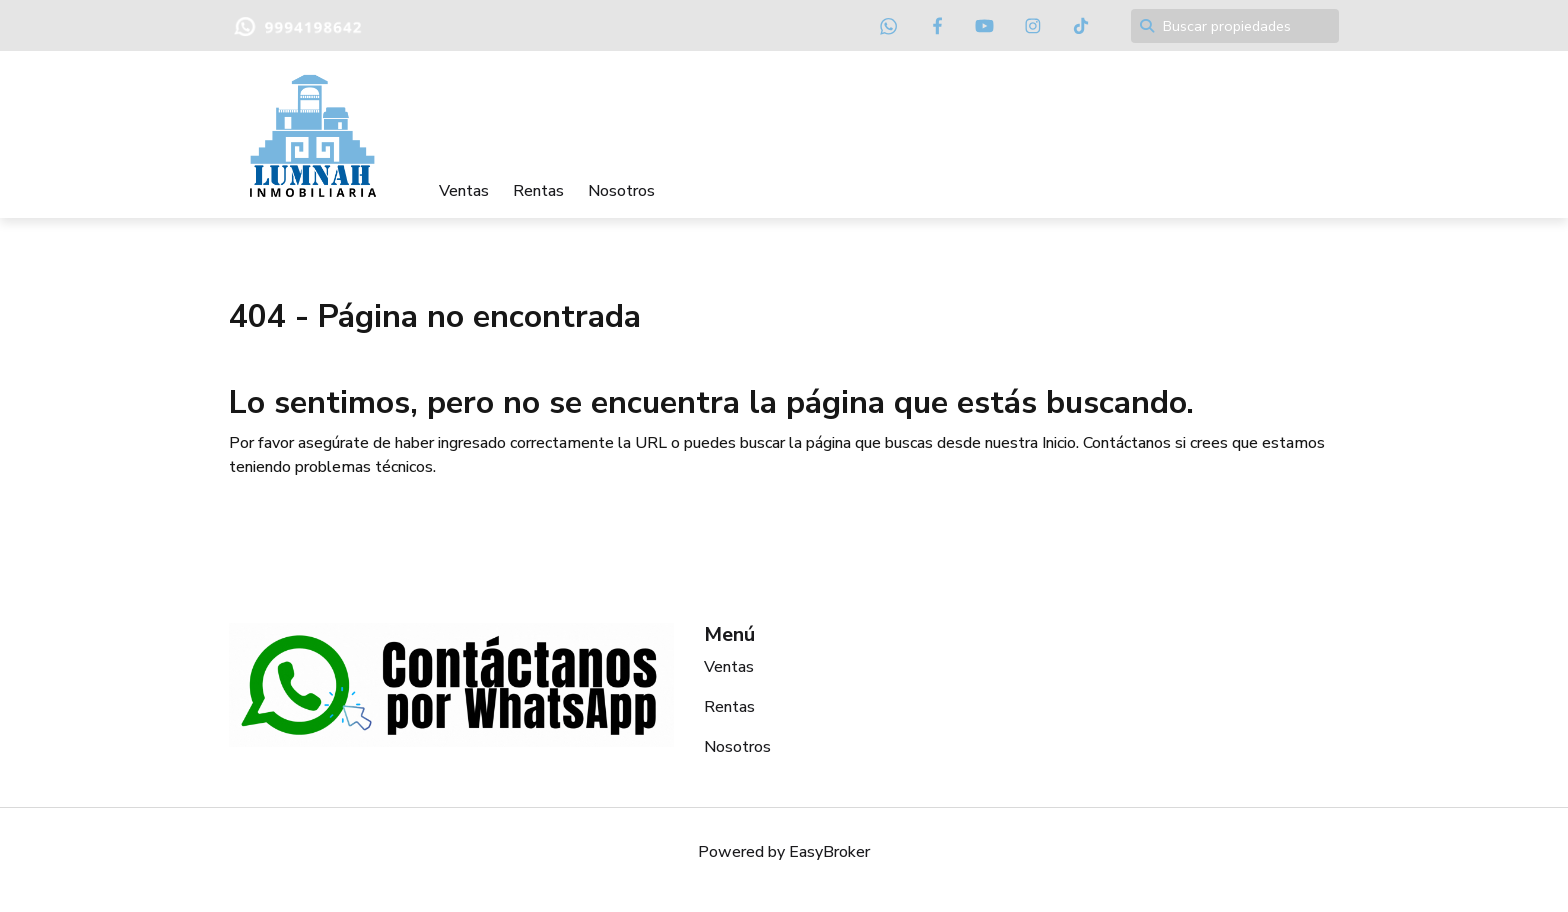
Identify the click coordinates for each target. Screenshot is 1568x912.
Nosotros (621, 191)
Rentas (538, 191)
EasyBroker (829, 852)
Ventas (464, 191)
